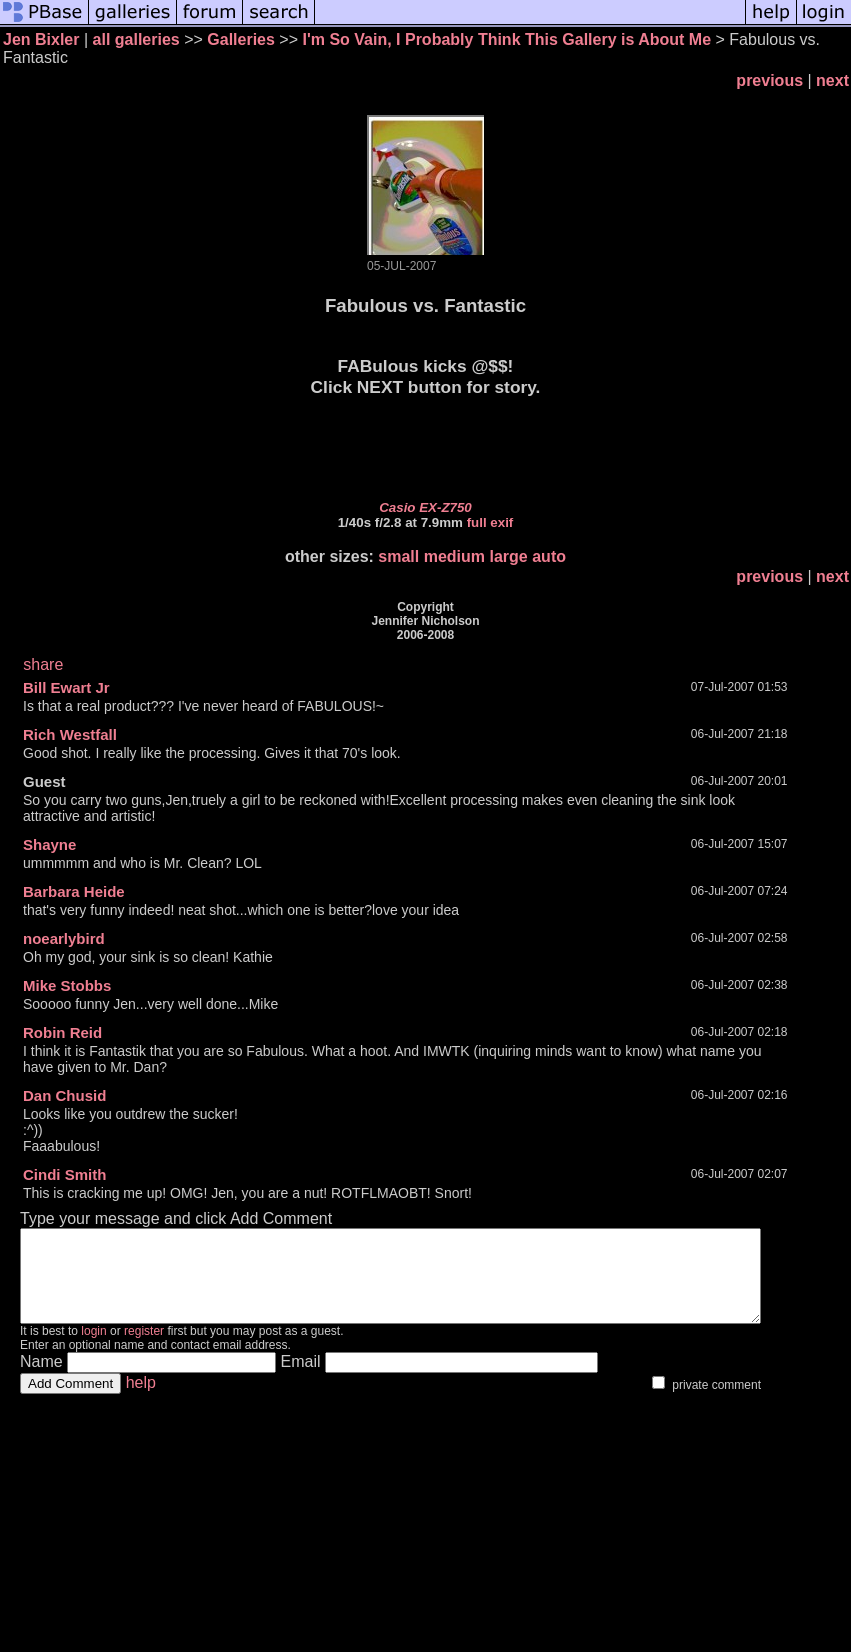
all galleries (136, 39)
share (43, 664)
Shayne (49, 844)
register (144, 1349)
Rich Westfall (70, 734)
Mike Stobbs (67, 985)
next (832, 80)
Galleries (241, 39)
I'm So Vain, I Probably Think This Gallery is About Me (506, 39)
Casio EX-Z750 (425, 507)
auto (549, 556)
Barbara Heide (74, 891)
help (141, 1400)
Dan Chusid (64, 1095)
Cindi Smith (64, 1174)
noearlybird (64, 938)
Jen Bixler (41, 39)
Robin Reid (62, 1032)
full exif (490, 522)
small (398, 556)
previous (769, 80)
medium (454, 556)
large (509, 556)
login (93, 1349)
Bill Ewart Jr (66, 687)
